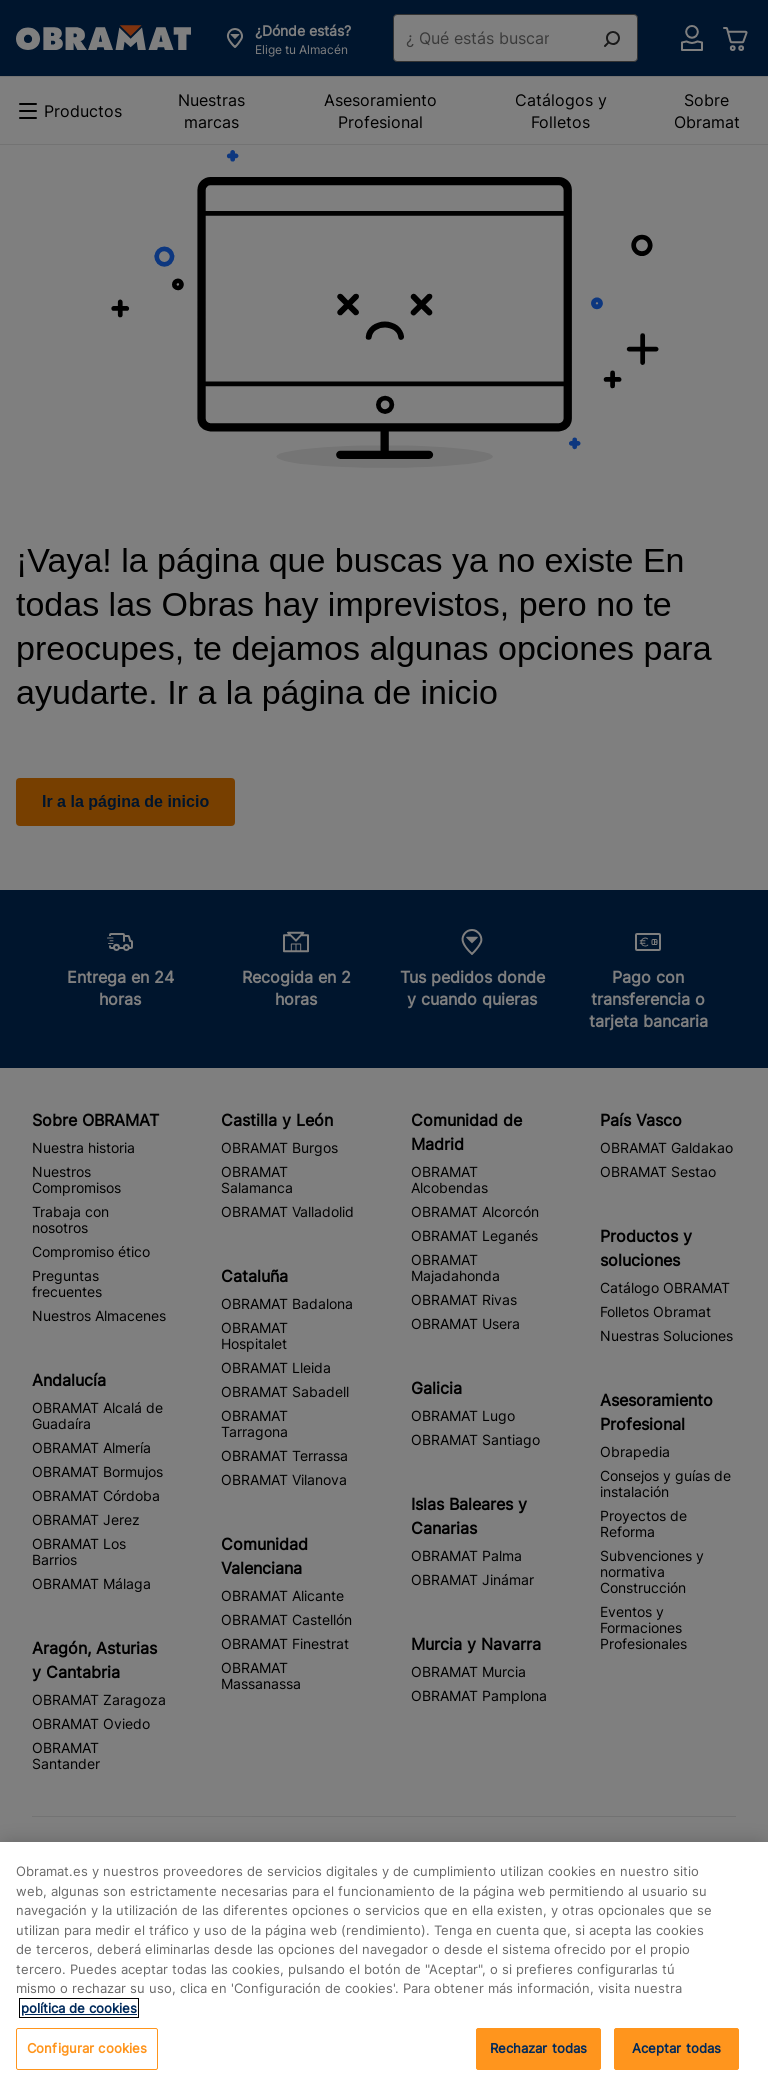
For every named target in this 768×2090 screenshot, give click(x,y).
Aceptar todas (677, 2048)
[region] (384, 1966)
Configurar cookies (87, 2048)
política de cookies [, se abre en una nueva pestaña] (79, 2008)
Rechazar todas (539, 2048)
